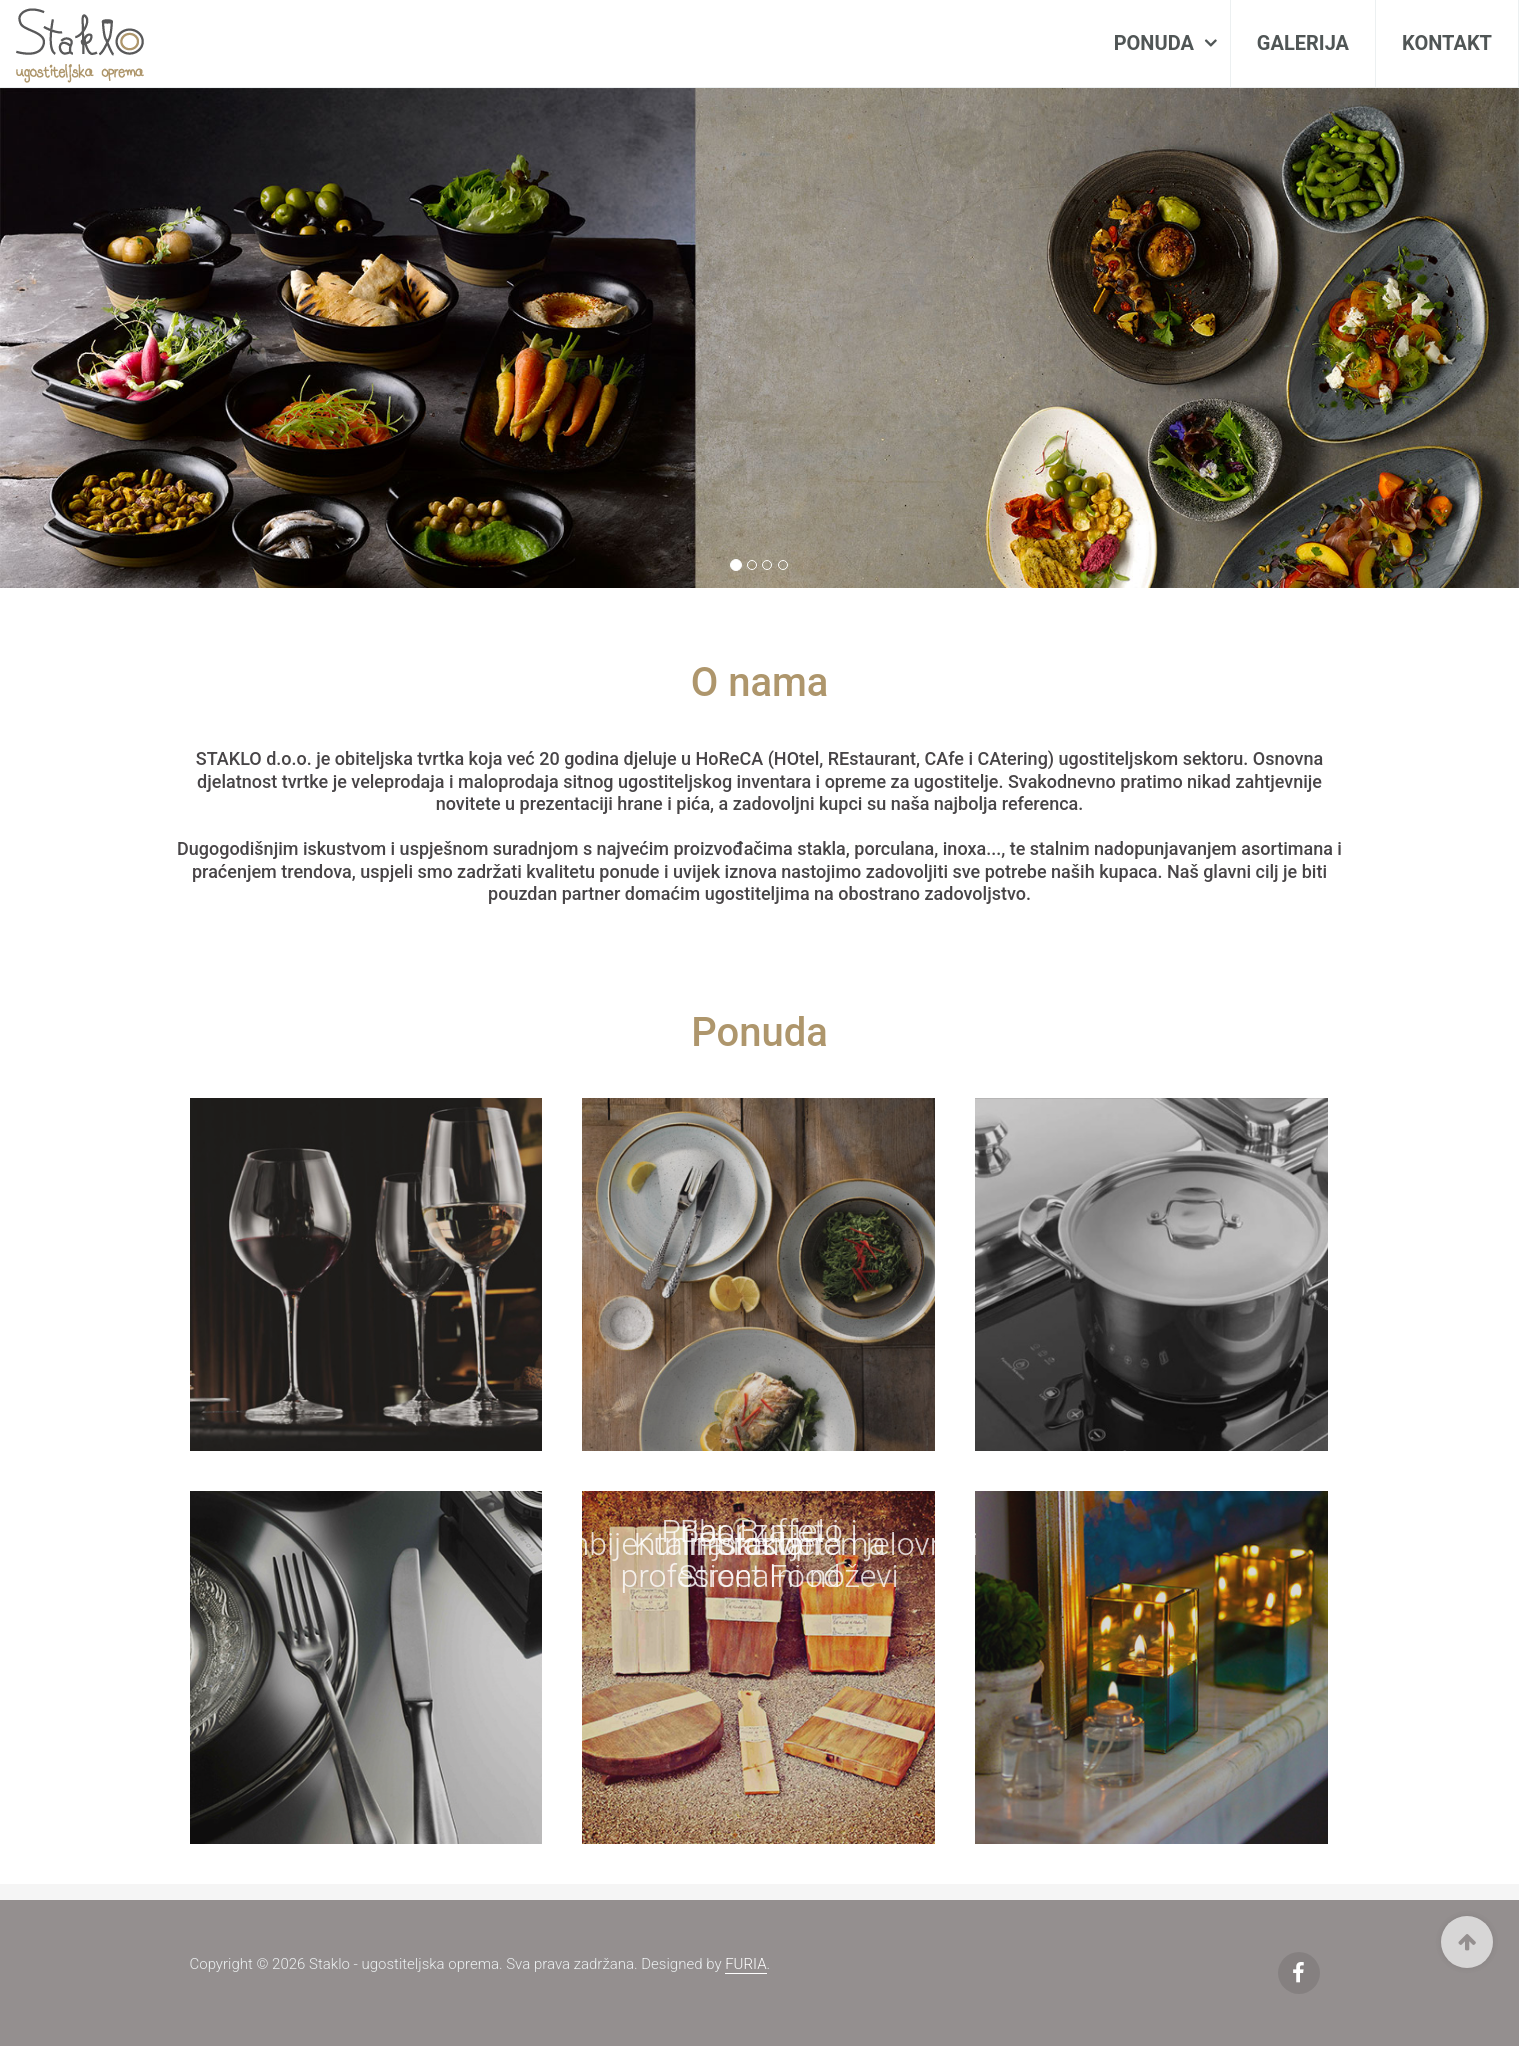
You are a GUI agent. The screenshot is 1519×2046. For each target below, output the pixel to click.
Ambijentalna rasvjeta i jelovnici (759, 1544)
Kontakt (1447, 43)
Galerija (1303, 43)
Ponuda (1156, 43)
